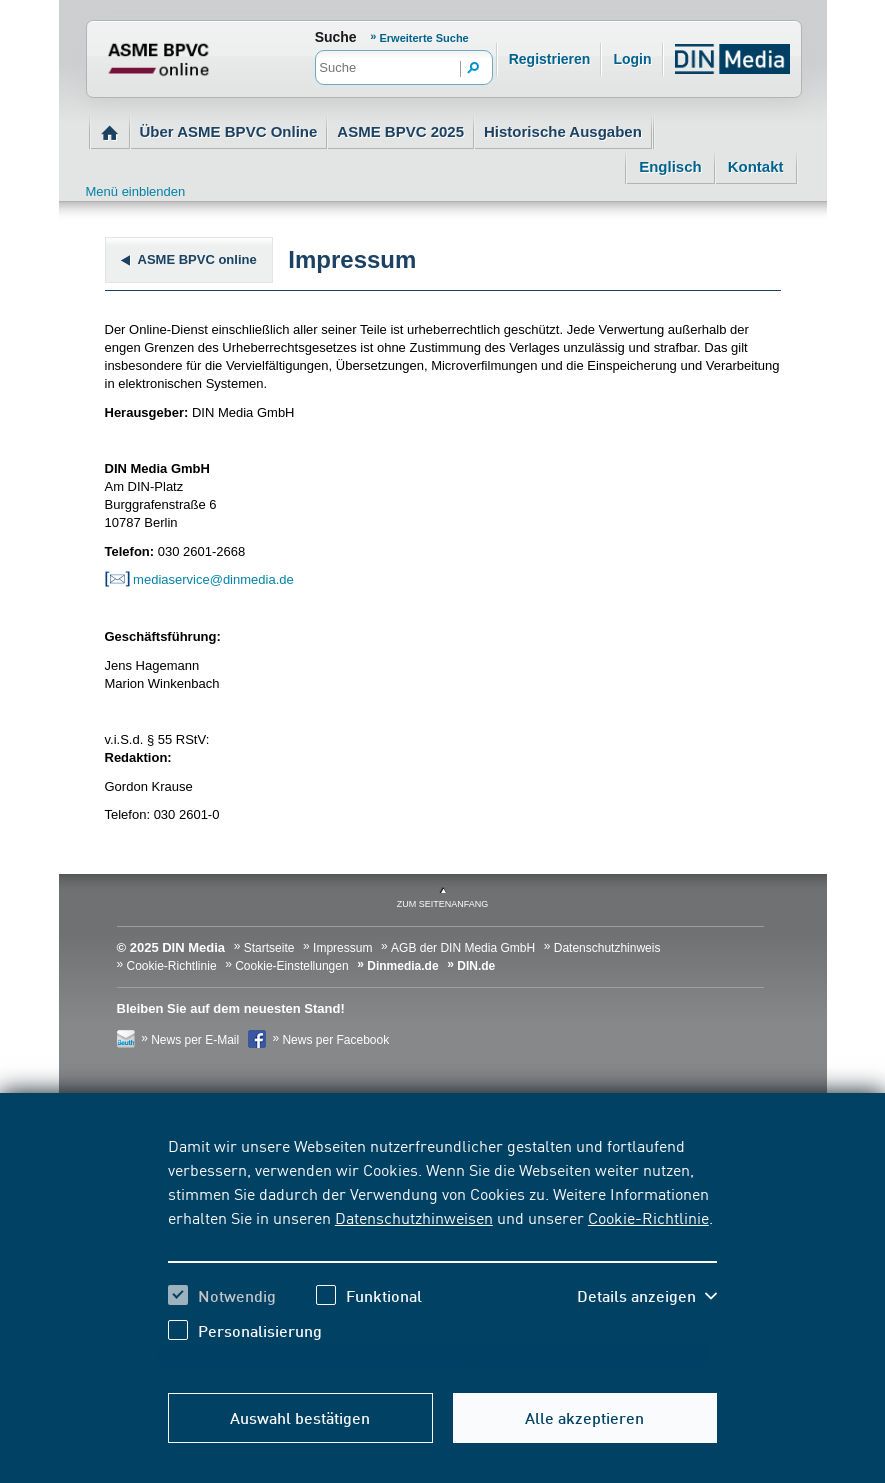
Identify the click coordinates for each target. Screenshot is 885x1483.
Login (632, 59)
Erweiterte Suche (423, 38)
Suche (336, 37)
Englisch (670, 166)
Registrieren (550, 59)
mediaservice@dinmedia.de (199, 579)
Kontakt (756, 166)
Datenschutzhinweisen (414, 1217)
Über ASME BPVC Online (229, 131)
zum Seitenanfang (443, 904)
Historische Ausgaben (563, 131)
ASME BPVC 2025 (400, 131)
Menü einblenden (136, 191)
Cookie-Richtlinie (648, 1217)
